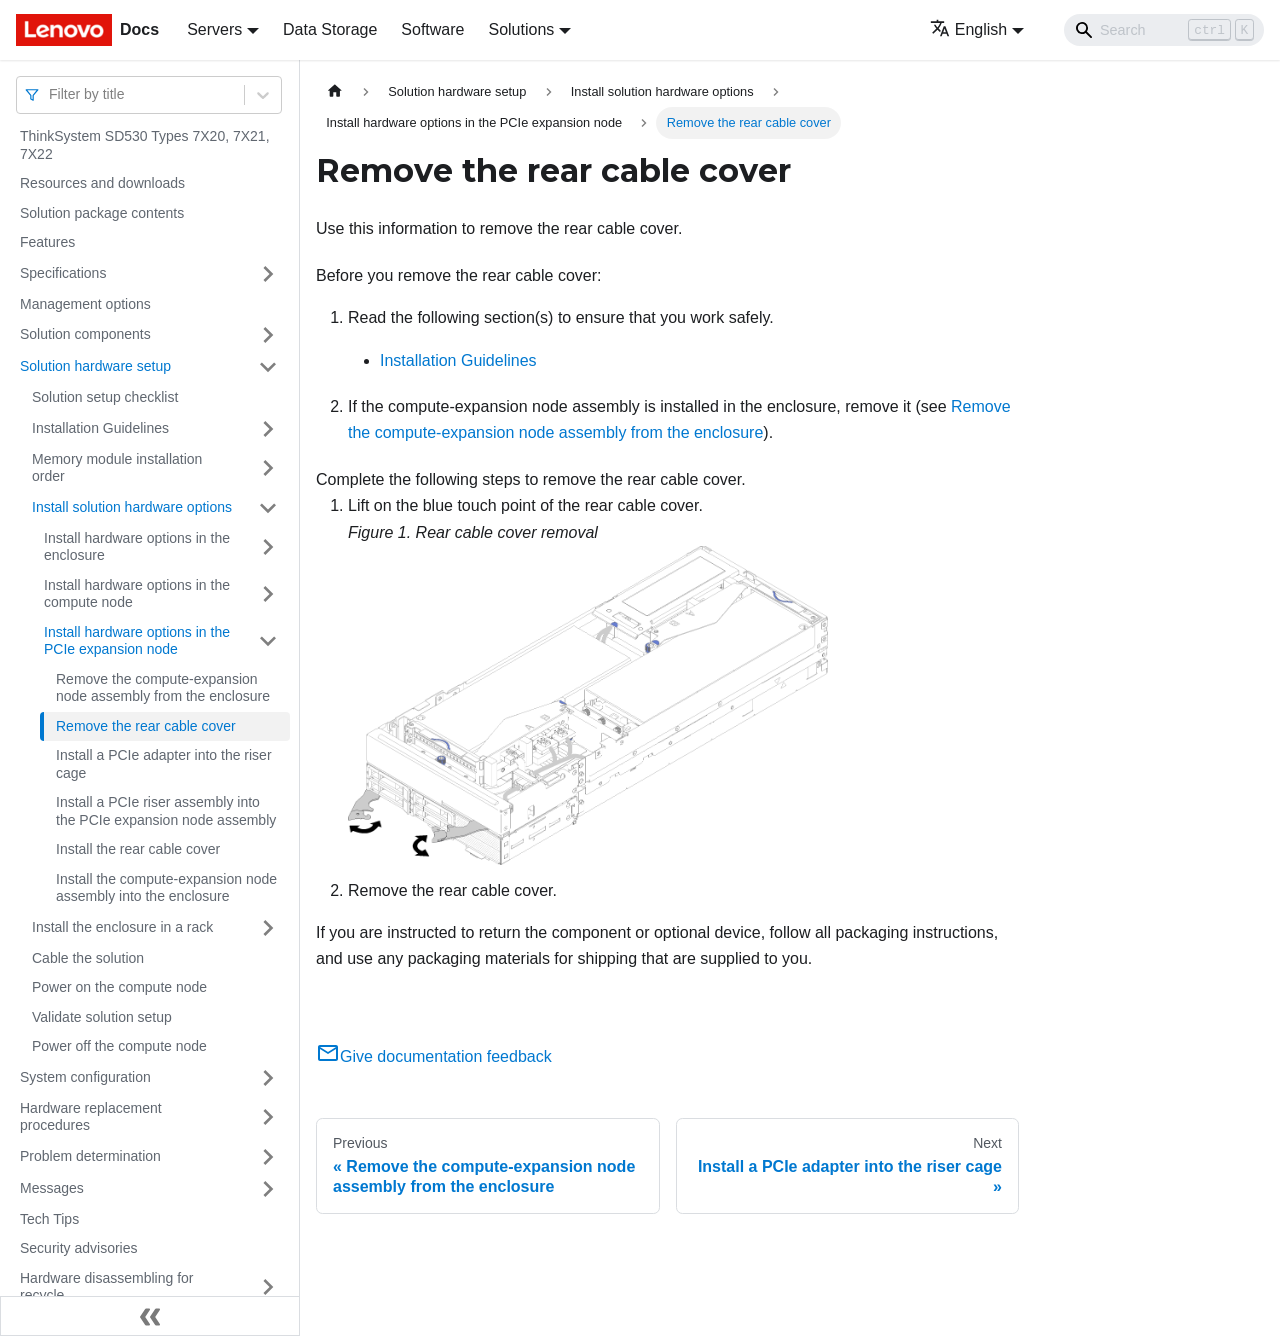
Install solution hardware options (132, 507)
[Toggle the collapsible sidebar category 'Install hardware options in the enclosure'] (268, 547)
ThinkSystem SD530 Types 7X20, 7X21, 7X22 (145, 145)
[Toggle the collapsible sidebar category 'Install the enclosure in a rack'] (268, 928)
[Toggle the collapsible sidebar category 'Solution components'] (268, 335)
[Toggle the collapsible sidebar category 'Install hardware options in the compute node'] (268, 594)
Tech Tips (49, 1219)
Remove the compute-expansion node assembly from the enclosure (163, 688)
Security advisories (79, 1248)
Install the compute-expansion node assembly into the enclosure (166, 888)
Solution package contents (102, 213)
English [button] (968, 29)
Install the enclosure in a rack (122, 927)
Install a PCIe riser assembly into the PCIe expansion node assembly (166, 811)
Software (432, 29)
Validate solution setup (102, 1017)
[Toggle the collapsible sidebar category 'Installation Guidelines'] (268, 429)
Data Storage (330, 29)
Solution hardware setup (95, 366)
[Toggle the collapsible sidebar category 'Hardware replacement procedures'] (268, 1117)
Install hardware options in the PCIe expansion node (137, 641)
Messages (52, 1188)
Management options (85, 304)
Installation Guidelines (100, 428)
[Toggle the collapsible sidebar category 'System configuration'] (268, 1078)
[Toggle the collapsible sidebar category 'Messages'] (268, 1189)
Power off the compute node (119, 1046)
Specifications (63, 273)
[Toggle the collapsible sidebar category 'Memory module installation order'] (268, 468)
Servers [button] (214, 29)
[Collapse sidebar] (150, 1316)
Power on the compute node (119, 987)
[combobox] (51, 94)
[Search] (1164, 30)
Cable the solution (88, 958)
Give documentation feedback (434, 1056)
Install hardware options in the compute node (137, 594)
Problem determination (90, 1156)
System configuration (85, 1077)
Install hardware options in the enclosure (137, 547)
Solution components (85, 334)
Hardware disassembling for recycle (107, 1287)
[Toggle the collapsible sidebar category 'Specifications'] (268, 274)
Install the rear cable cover (138, 849)
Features (47, 242)
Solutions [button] (521, 29)
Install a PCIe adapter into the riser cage (164, 764)
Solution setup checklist (105, 397)
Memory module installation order (117, 468)
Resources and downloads (102, 183)
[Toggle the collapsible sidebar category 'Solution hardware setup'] (268, 367)
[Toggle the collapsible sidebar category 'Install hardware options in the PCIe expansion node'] (268, 641)
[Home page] (335, 91)
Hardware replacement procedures (91, 1117)
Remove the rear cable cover (146, 726)
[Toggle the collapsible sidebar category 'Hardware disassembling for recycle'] (268, 1287)
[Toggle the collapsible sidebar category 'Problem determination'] (268, 1157)
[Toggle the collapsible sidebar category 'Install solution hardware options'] (268, 508)
